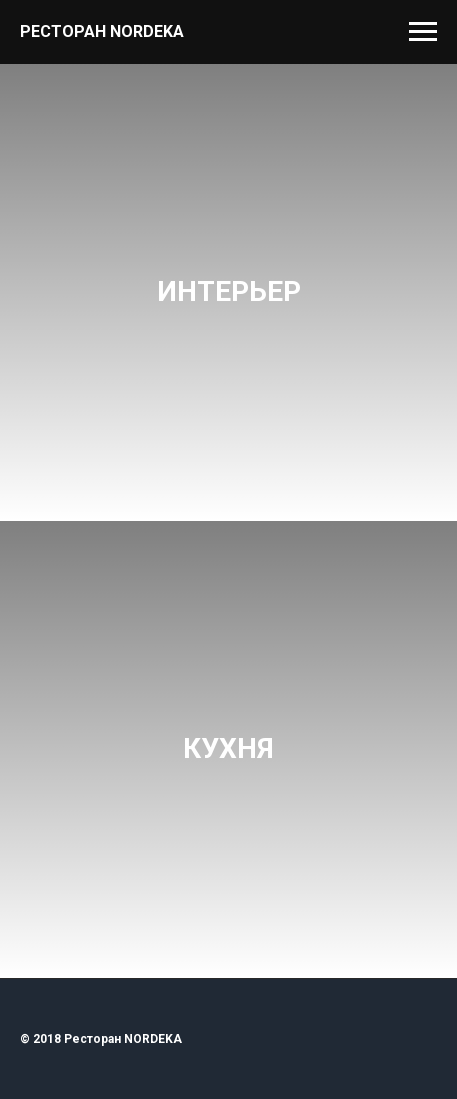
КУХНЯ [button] (228, 748)
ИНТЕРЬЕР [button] (229, 291)
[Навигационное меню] (423, 32)
